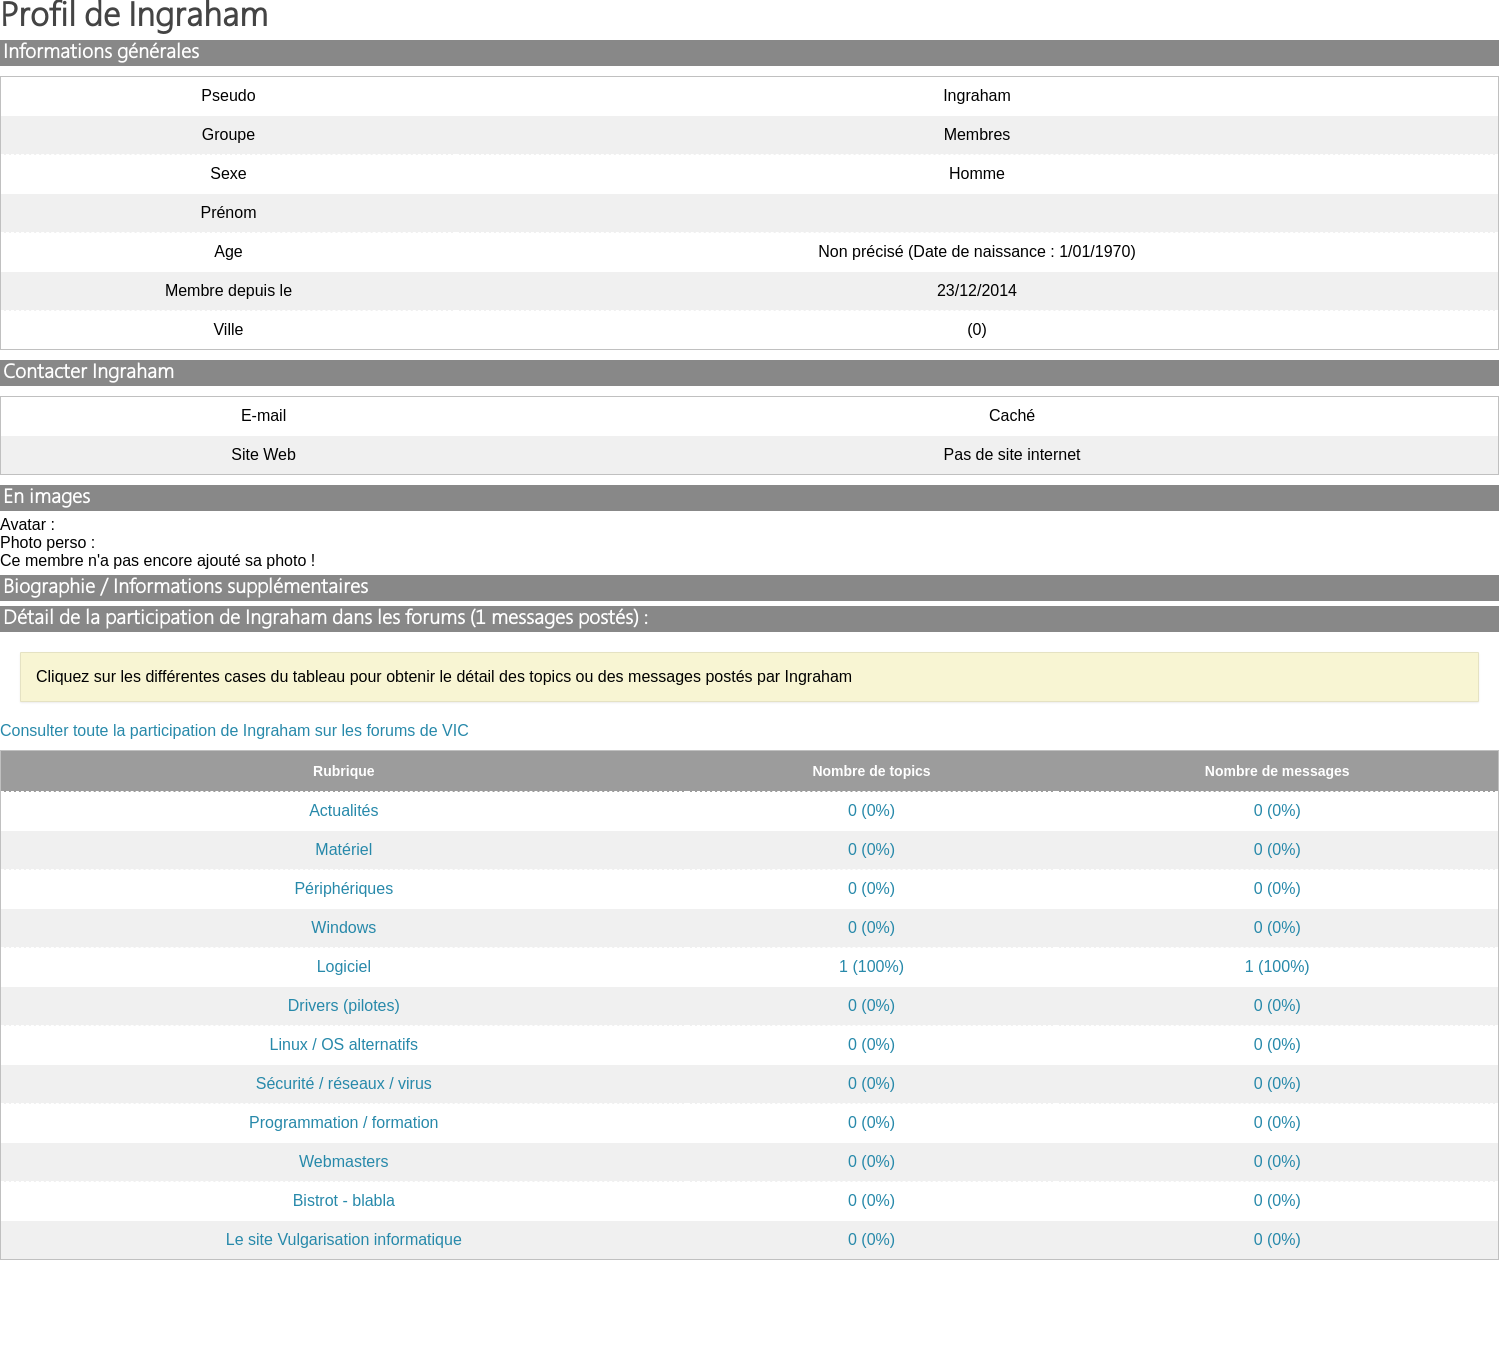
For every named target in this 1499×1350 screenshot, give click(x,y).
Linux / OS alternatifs (344, 1044)
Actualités (343, 810)
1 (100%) (871, 966)
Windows (343, 927)
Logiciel (344, 966)
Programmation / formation (343, 1122)
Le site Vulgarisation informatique (344, 1239)
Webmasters (344, 1161)
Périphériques (343, 888)
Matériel (343, 849)
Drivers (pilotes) (344, 1005)
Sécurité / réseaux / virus (344, 1083)
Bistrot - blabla (344, 1200)
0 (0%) (871, 810)
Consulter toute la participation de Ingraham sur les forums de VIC (234, 730)
